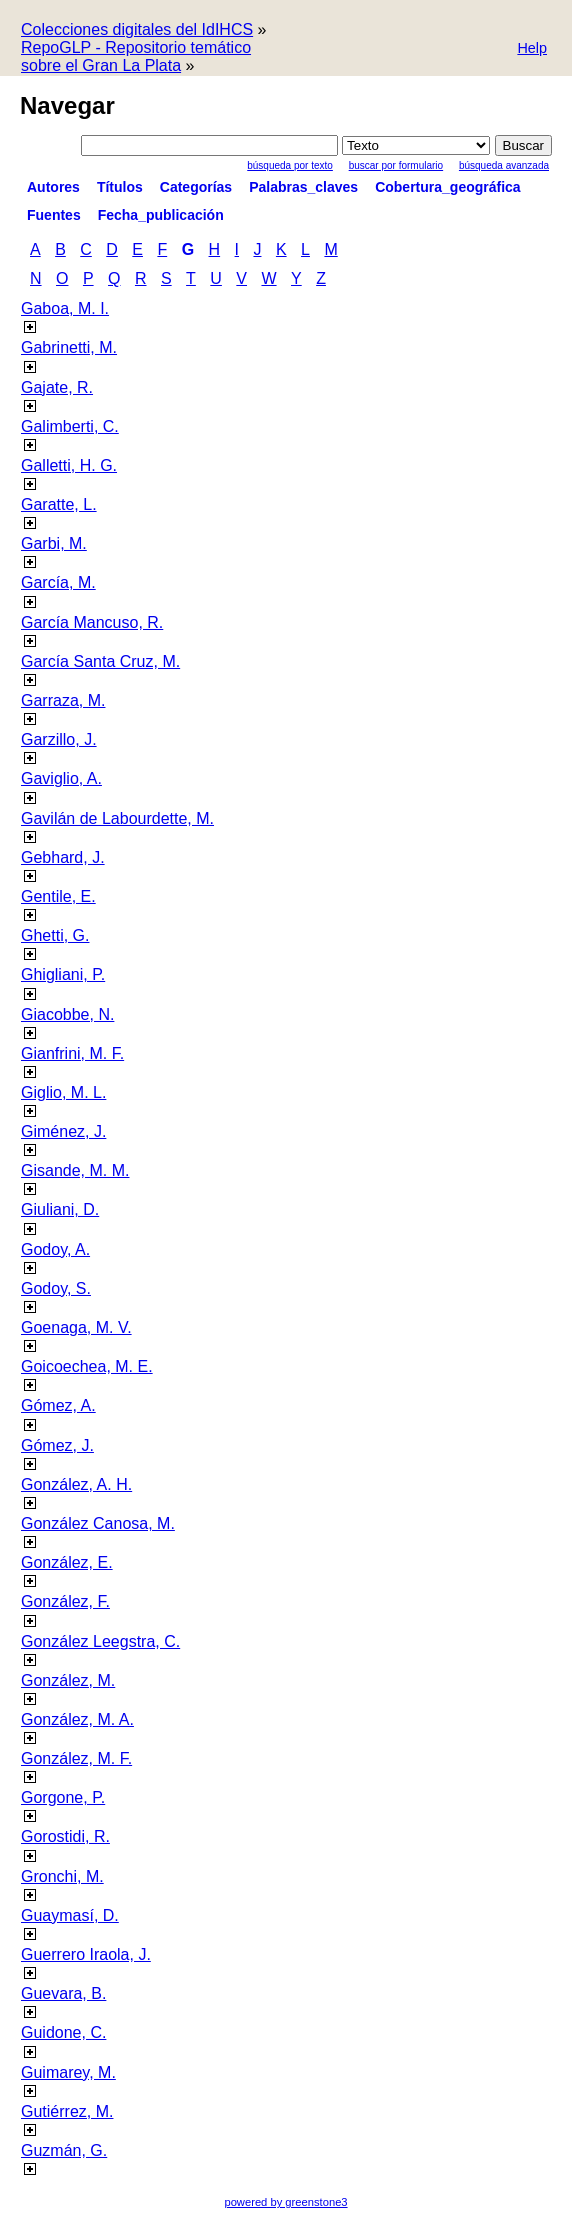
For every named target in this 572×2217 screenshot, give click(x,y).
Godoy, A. (55, 1249)
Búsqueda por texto (290, 165)
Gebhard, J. (63, 857)
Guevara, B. (63, 1993)
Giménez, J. (63, 1131)
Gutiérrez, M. (67, 2111)
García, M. (58, 582)
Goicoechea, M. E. (87, 1366)
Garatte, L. (59, 504)
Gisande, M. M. (75, 1170)
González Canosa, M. (98, 1523)
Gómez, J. (57, 1445)
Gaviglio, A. (61, 778)
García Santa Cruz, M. (100, 661)
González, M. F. (76, 1758)
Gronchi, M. (62, 1876)
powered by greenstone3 (285, 2202)
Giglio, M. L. (63, 1092)
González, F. (65, 1601)
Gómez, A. (58, 1405)
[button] (532, 49)
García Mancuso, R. (92, 622)
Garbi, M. (54, 543)
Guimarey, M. (68, 2072)
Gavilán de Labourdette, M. (117, 818)
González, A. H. (76, 1484)
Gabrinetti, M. (69, 347)
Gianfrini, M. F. (72, 1053)
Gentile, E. (58, 896)
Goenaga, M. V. (76, 1327)
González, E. (67, 1562)
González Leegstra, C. (100, 1641)
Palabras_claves (303, 187)
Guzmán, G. (64, 2150)
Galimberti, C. (70, 426)
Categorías (196, 187)
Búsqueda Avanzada (504, 165)
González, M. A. (77, 1719)
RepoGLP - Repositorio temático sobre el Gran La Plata (136, 56)
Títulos (120, 187)
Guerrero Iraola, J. (86, 1954)
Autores (53, 187)
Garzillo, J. (59, 739)
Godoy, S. (56, 1288)
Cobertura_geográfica (447, 187)
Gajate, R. (57, 387)
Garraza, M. (63, 700)
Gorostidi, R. (65, 1836)
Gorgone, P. (63, 1797)
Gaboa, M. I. (65, 308)
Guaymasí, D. (70, 1915)
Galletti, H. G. (69, 465)
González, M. (68, 1680)
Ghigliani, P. (63, 974)
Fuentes (54, 215)
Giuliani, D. (60, 1209)
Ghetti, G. (55, 935)
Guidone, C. (63, 2032)
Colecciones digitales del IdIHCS (137, 29)
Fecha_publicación (161, 215)
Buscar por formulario (396, 165)
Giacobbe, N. (67, 1014)
